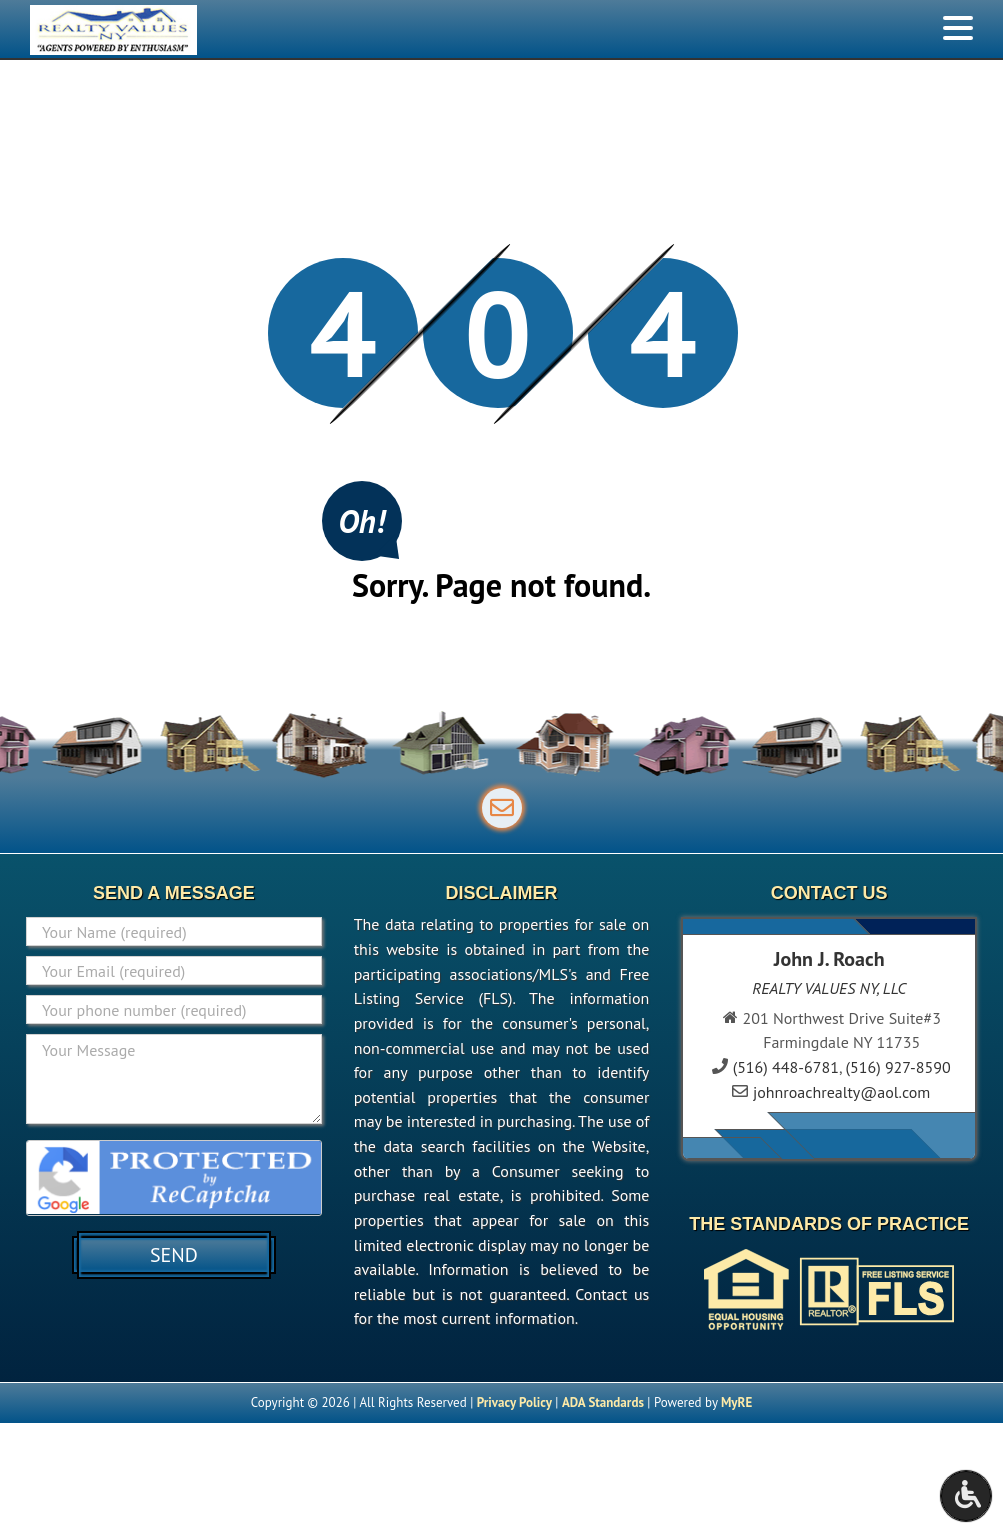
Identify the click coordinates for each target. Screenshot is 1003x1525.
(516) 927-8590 (898, 1067)
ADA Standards (603, 1402)
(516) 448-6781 (786, 1067)
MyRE (736, 1402)
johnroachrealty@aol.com (841, 1092)
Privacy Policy (514, 1402)
